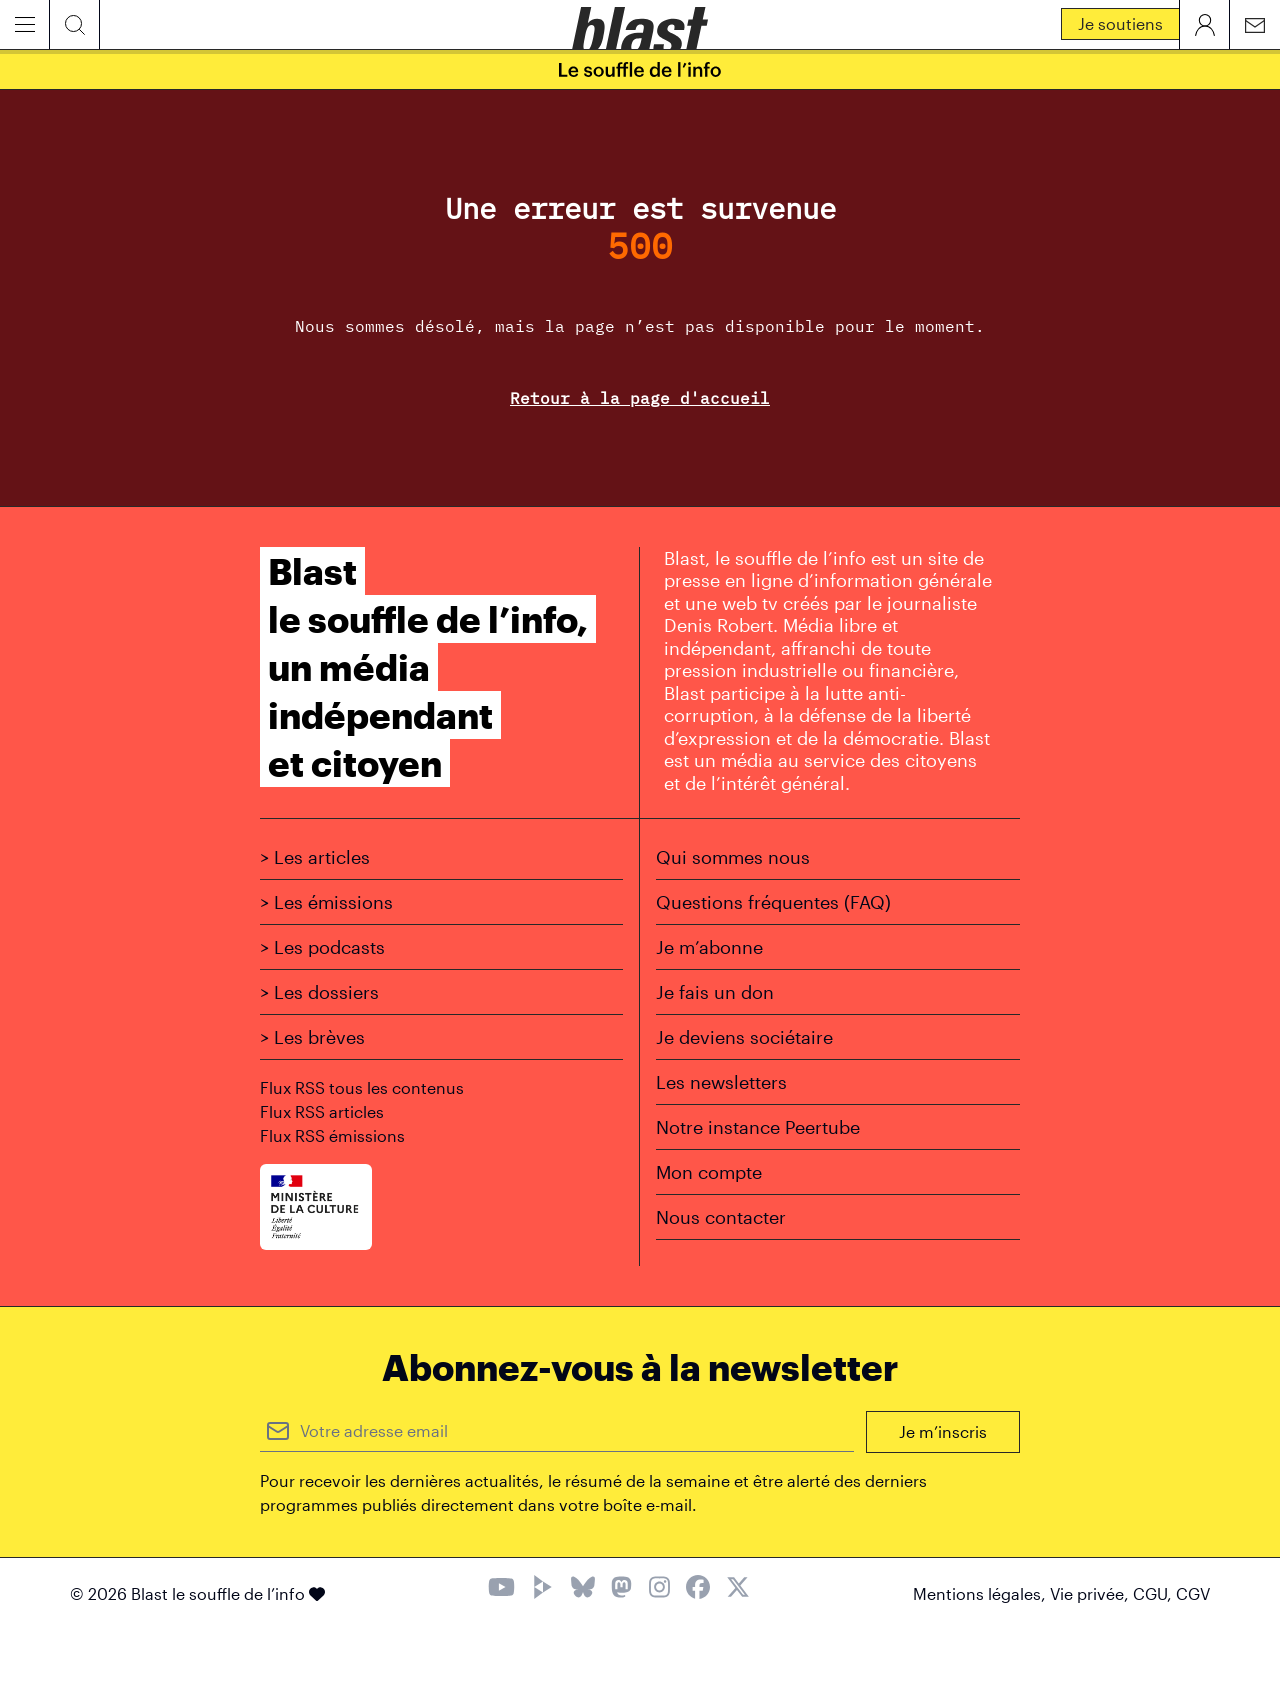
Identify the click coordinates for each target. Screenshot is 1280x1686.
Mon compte (709, 1172)
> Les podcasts (322, 947)
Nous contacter (721, 1217)
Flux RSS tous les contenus (362, 1087)
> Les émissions (326, 902)
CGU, (1154, 1593)
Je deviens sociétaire (744, 1037)
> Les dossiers (319, 992)
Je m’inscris (943, 1431)
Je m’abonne (709, 947)
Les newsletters (721, 1082)
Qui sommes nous (733, 857)
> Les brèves (312, 1037)
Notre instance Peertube (758, 1127)
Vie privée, (1091, 1593)
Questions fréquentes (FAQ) (773, 902)
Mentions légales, (981, 1593)
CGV (1193, 1593)
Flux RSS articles (322, 1111)
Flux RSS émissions (332, 1135)
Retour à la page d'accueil (640, 398)
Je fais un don (715, 992)
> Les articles (315, 857)
